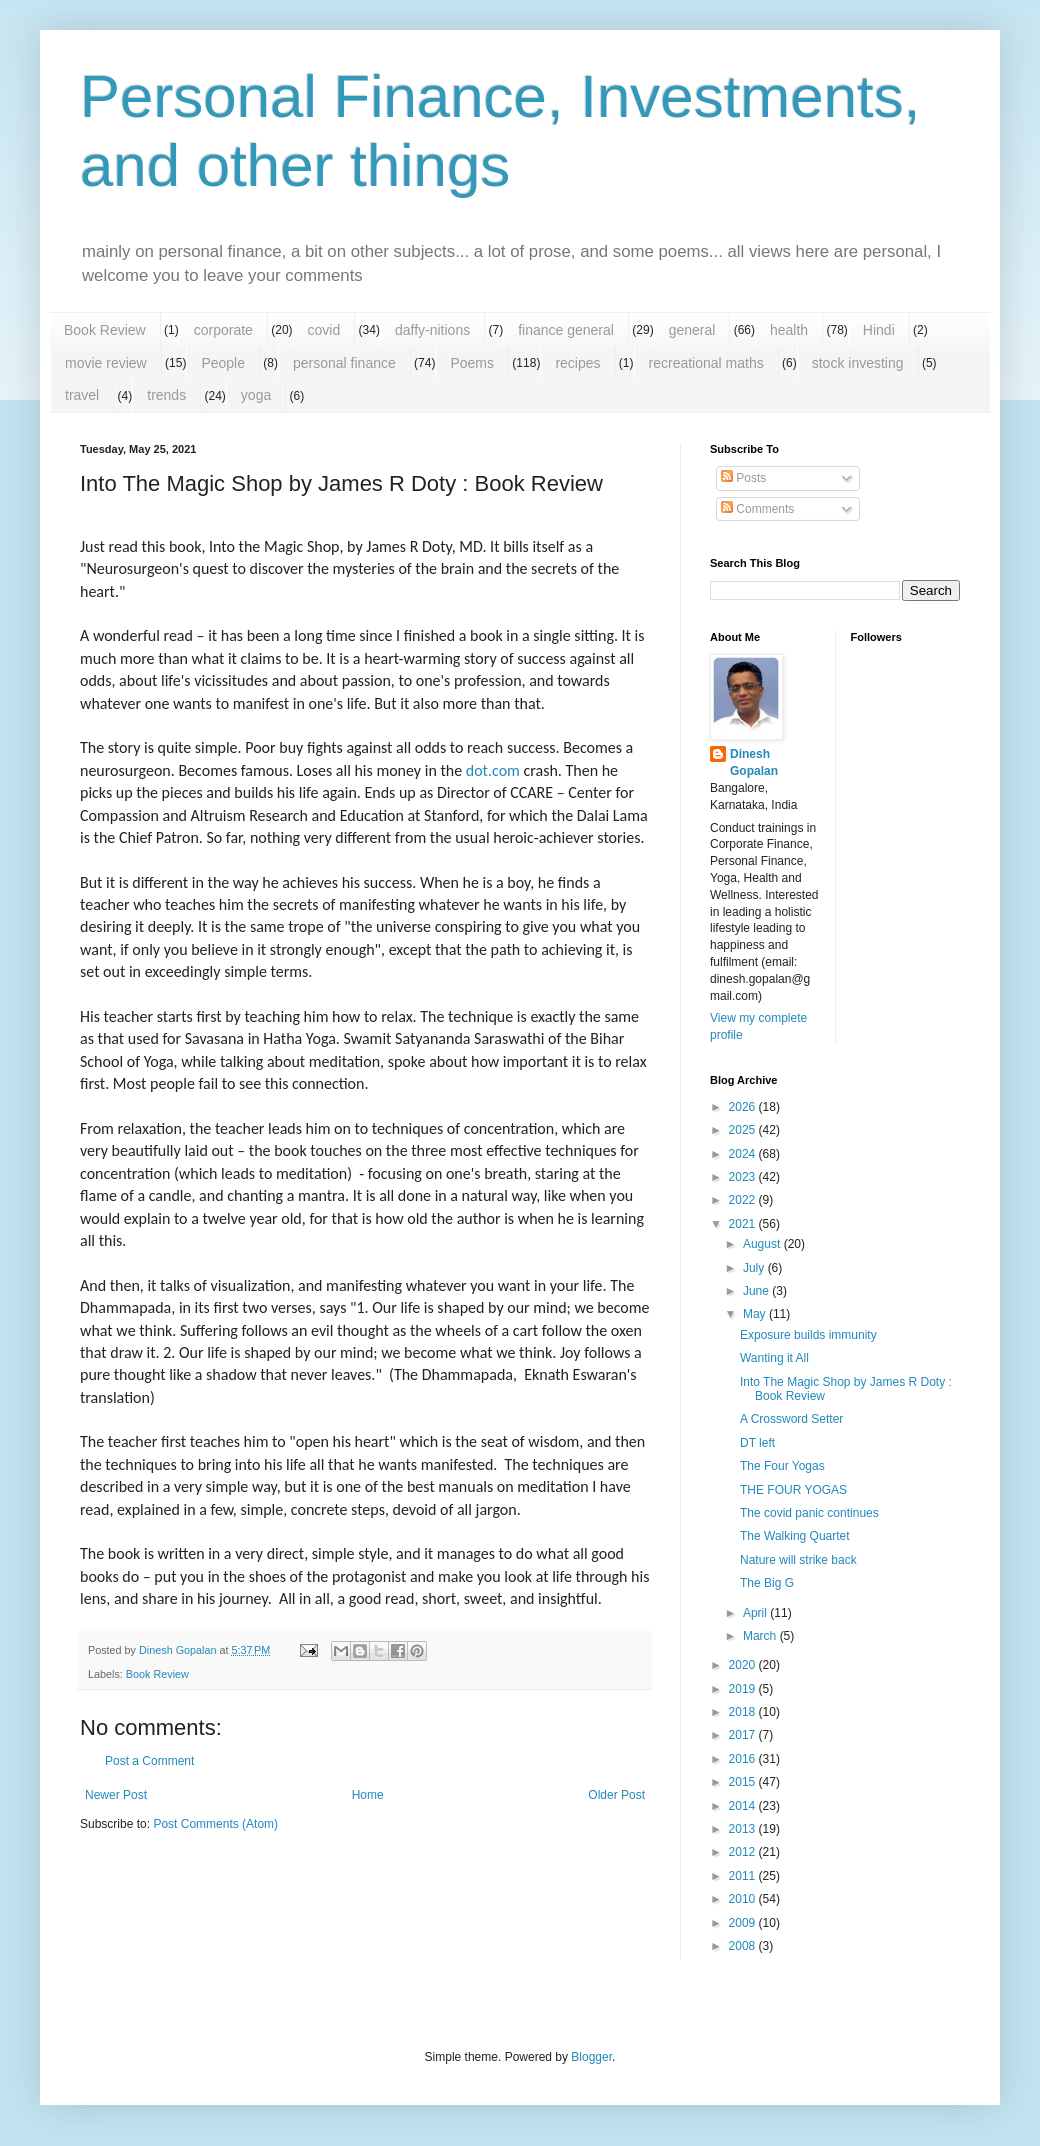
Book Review (105, 330)
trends (166, 395)
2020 (744, 1665)
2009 (744, 1923)
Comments (757, 509)
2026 (744, 1107)
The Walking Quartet (795, 1536)
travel (82, 395)
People (223, 363)
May (756, 1314)
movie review (106, 363)
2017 (744, 1735)
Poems (472, 363)
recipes (577, 363)
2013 (744, 1829)
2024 (744, 1154)
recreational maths (706, 363)
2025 (744, 1130)
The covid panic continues (809, 1513)
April (756, 1613)
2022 (744, 1200)
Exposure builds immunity (808, 1335)
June (757, 1291)
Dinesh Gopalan (754, 762)
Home (368, 1795)
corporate (223, 330)
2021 (744, 1224)
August (763, 1244)
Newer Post (116, 1795)
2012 (744, 1852)
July (755, 1268)
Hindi (879, 330)
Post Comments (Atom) (215, 1824)
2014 (744, 1806)
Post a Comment (149, 1761)
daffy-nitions (432, 330)
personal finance (344, 363)
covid (324, 330)
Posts (743, 478)
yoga (256, 395)
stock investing (858, 363)
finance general (566, 330)
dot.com (493, 770)
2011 (744, 1876)
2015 (744, 1782)
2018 (744, 1712)
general (692, 330)
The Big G (767, 1583)
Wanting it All (774, 1358)
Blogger (591, 2057)
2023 (744, 1177)
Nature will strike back (798, 1560)
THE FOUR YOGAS (793, 1490)
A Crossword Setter (791, 1419)
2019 (744, 1689)
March (761, 1636)
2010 (744, 1899)
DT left (757, 1443)
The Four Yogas (782, 1466)
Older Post (616, 1795)
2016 (744, 1759)
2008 (744, 1946)
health (789, 330)
